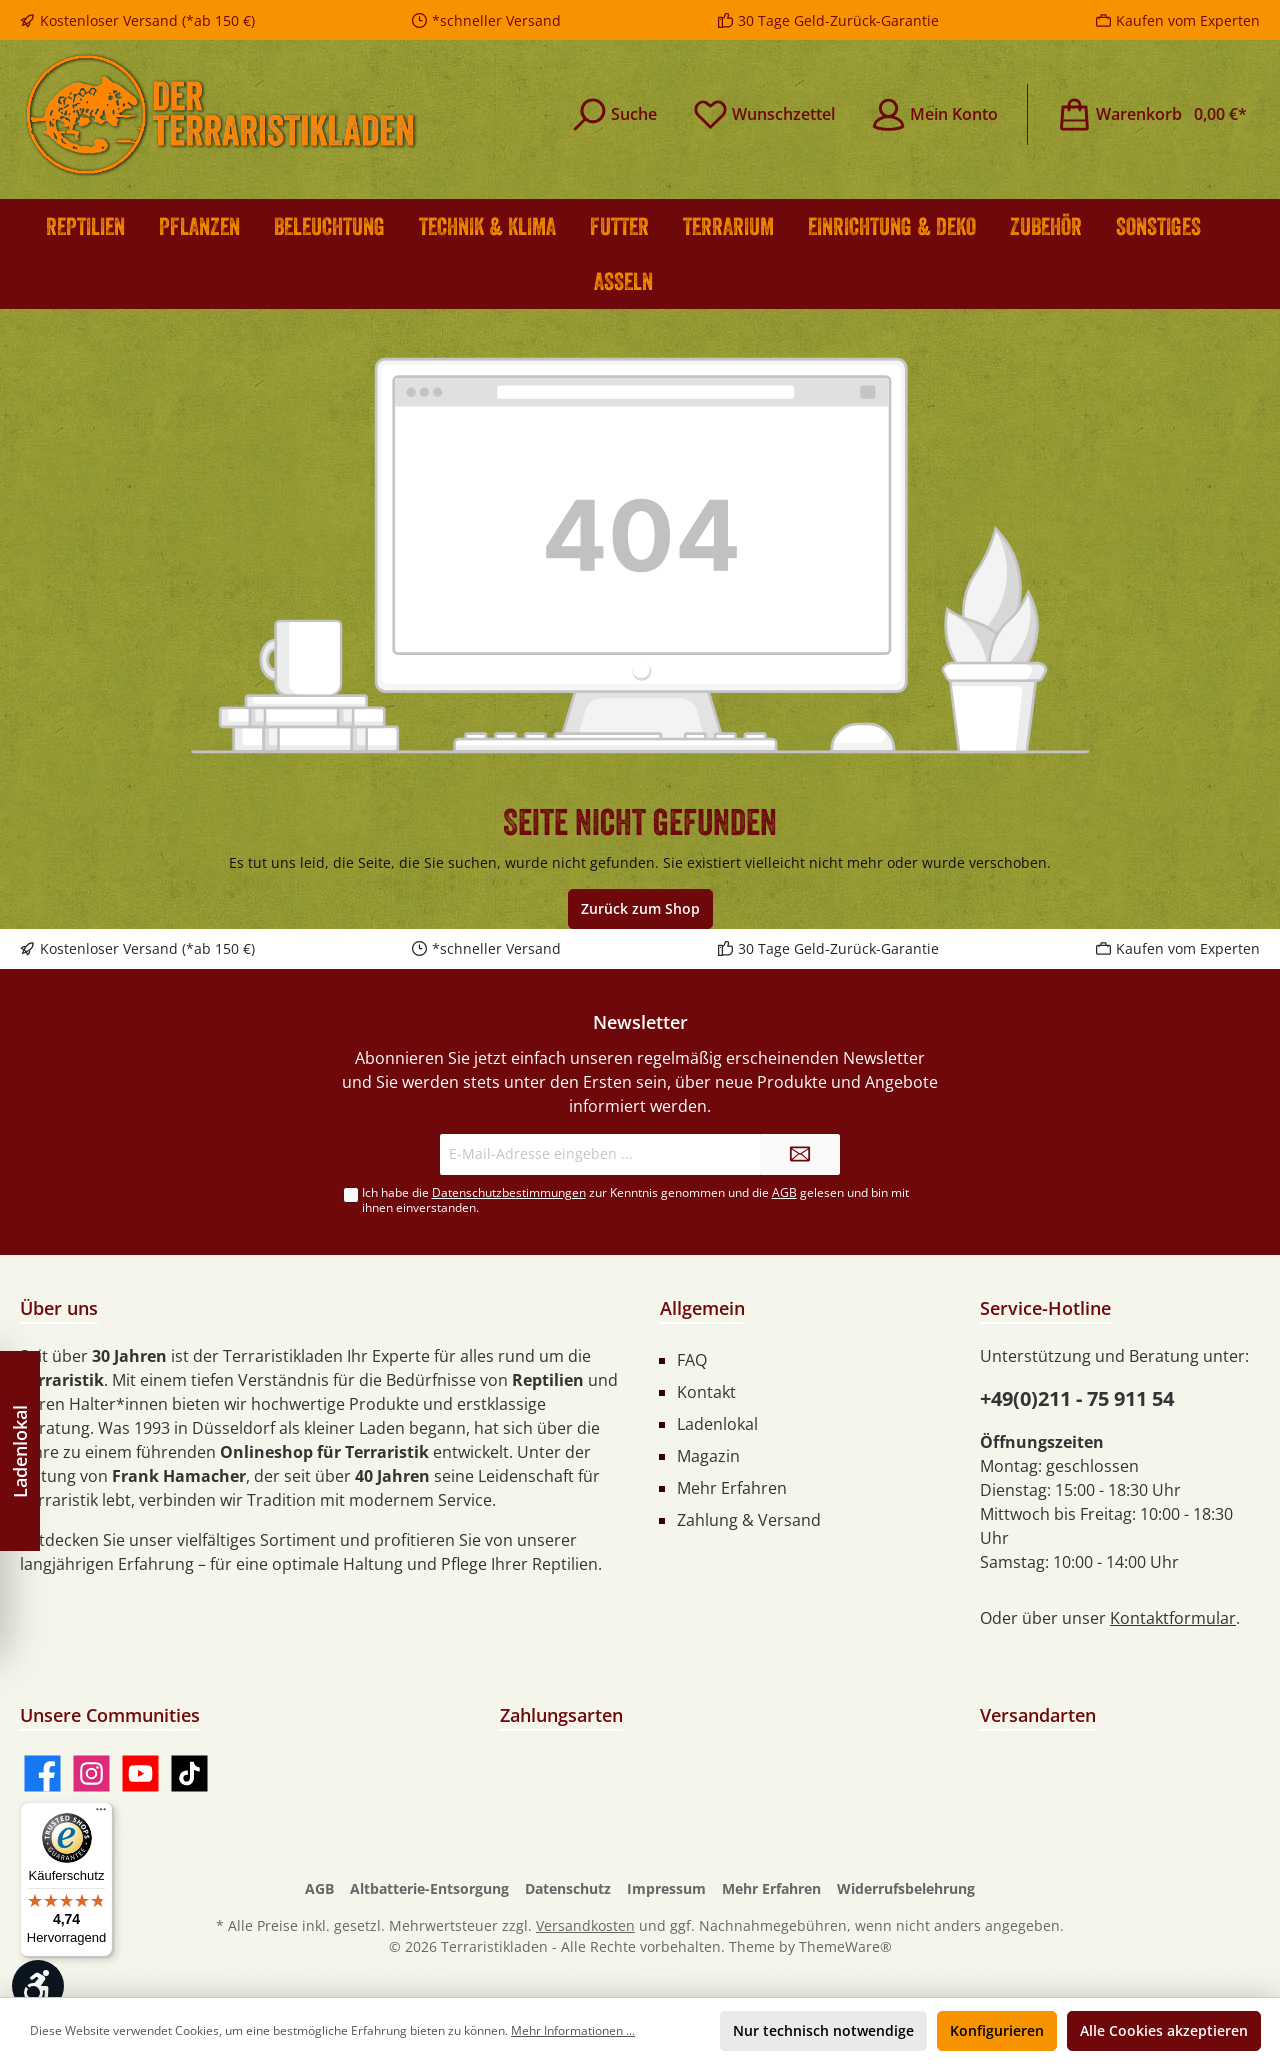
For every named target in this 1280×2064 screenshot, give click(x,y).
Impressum (666, 1888)
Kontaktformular (1173, 1618)
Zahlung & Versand (749, 1520)
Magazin (708, 1456)
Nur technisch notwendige (823, 2030)
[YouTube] (140, 1773)
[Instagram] (91, 1773)
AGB (784, 1192)
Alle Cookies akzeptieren (1164, 2030)
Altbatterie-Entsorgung (429, 1888)
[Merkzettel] (764, 114)
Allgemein (702, 1308)
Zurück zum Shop (640, 908)
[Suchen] (614, 114)
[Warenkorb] (1152, 114)
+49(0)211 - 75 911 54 (1077, 1398)
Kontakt (706, 1392)
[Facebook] (42, 1773)
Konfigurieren (997, 2030)
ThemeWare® (845, 1946)
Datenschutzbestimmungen (509, 1192)
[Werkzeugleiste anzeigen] (38, 1986)
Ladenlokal (717, 1424)
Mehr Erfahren (732, 1488)
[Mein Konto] (934, 114)
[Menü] (101, 1814)
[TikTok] (189, 1773)
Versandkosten (585, 1925)
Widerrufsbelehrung (906, 1888)
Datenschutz (568, 1888)
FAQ (692, 1360)
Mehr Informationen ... (573, 2030)
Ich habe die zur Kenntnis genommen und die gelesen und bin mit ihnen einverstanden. (635, 1200)
